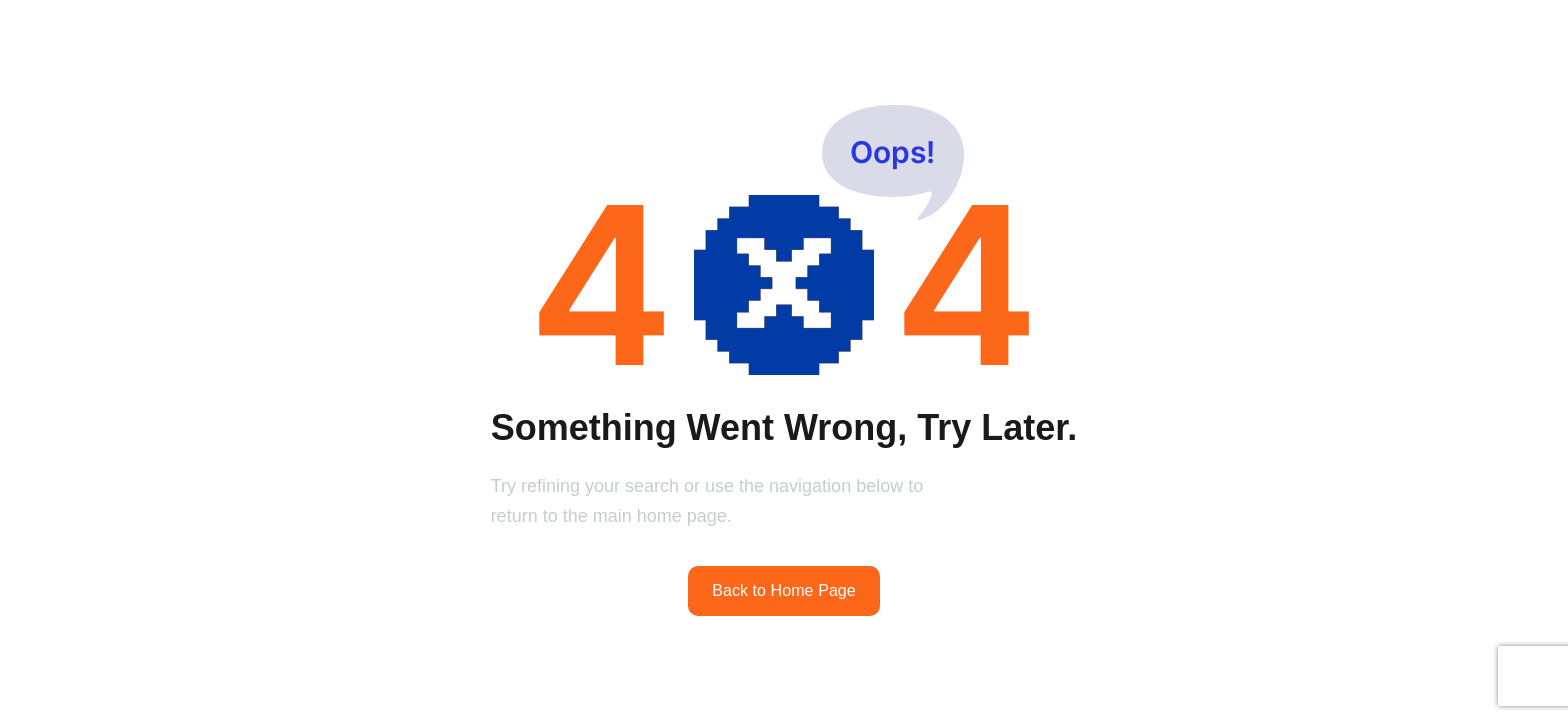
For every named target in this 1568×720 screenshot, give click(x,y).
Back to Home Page (784, 590)
